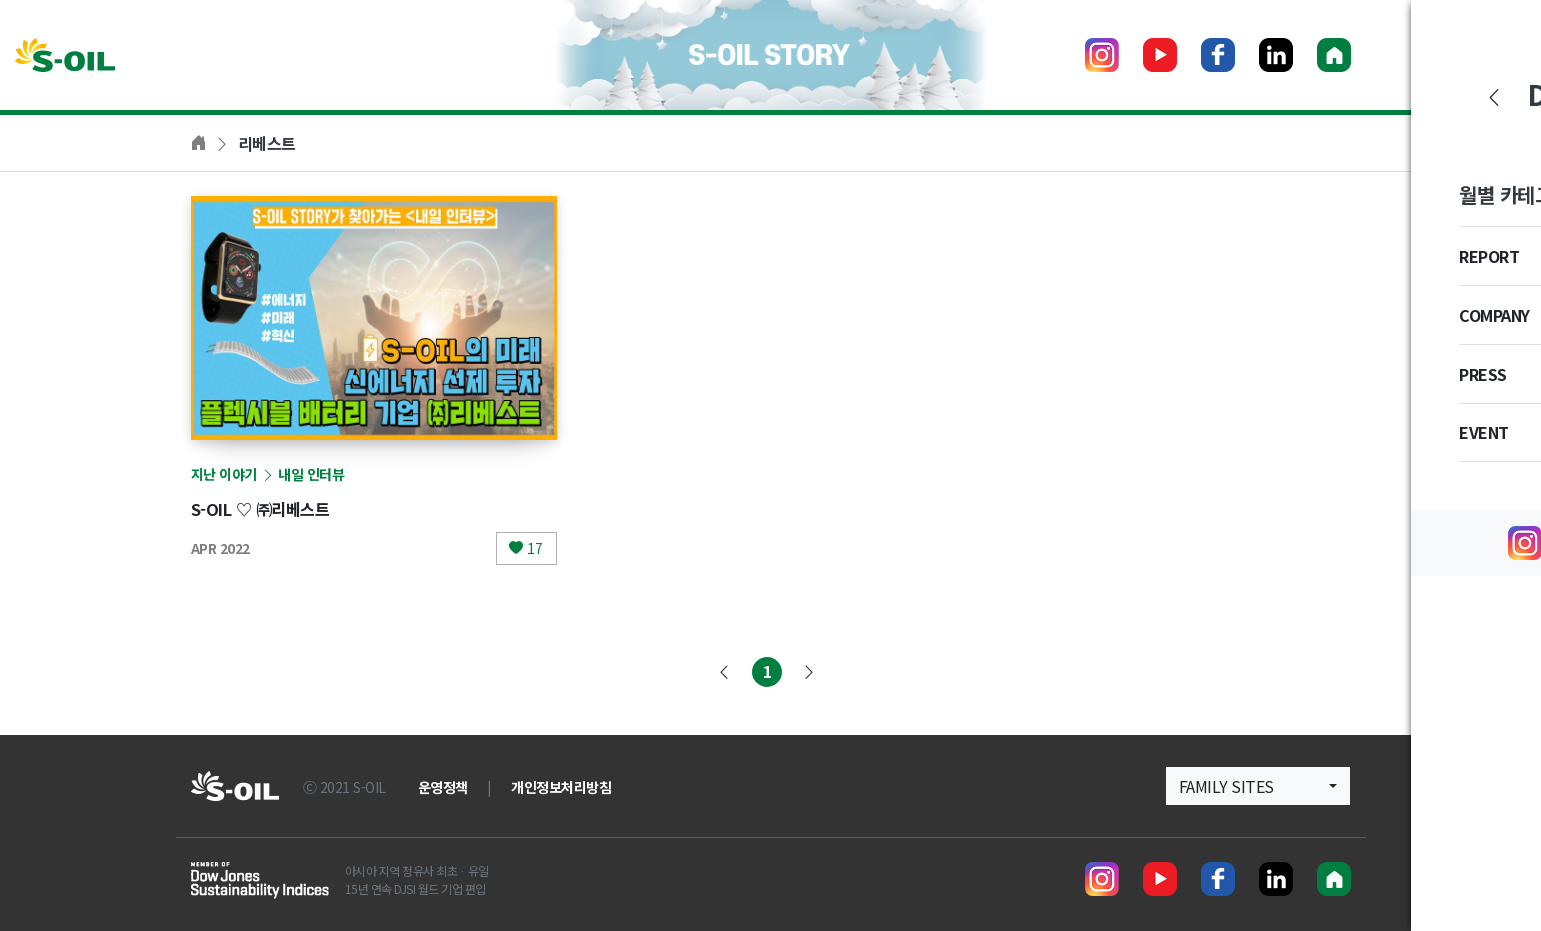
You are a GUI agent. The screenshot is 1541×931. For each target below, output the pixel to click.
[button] (1258, 786)
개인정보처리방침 (561, 787)
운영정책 (443, 787)
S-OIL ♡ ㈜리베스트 (276, 507)
